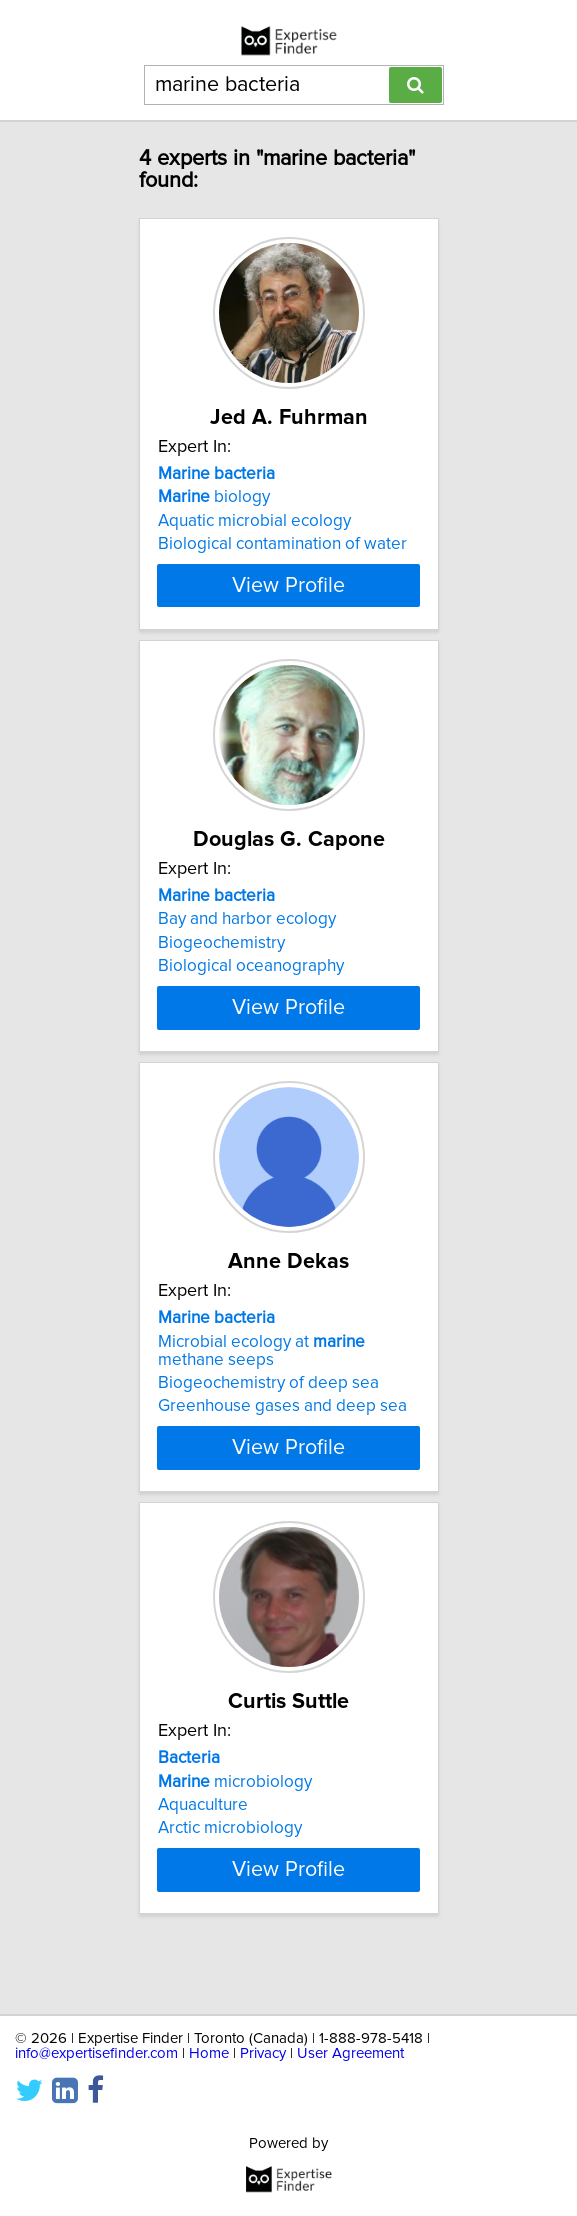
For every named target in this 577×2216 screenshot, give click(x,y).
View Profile (288, 603)
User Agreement (350, 2053)
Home (209, 2053)
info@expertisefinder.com (96, 2053)
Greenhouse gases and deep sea (282, 1442)
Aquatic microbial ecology (254, 521)
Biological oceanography (251, 984)
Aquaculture (203, 1841)
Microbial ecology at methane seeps (261, 1386)
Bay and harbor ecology (247, 937)
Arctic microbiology (230, 1864)
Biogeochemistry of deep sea (268, 1419)
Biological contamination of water (282, 544)
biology (214, 497)
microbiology (235, 1817)
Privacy (263, 2053)
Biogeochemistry (221, 961)
